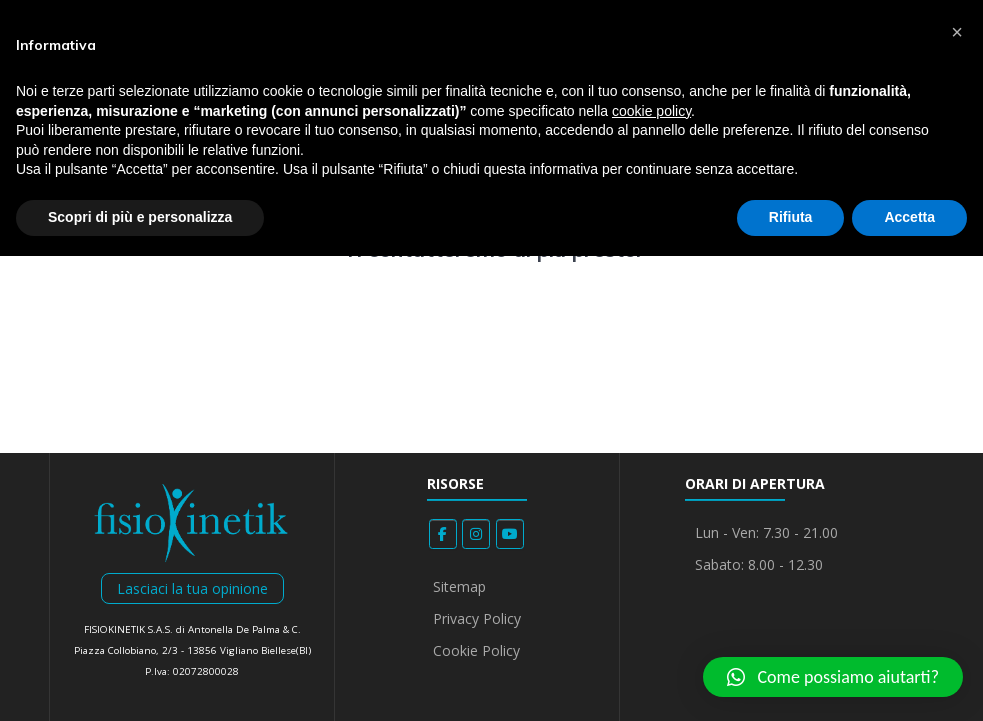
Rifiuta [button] (791, 217)
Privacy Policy (477, 618)
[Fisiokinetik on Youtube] (510, 534)
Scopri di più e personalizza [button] (140, 217)
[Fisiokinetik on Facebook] (443, 534)
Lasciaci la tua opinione (192, 588)
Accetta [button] (909, 217)
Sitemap (459, 586)
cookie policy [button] (651, 111)
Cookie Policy (476, 650)
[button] (833, 677)
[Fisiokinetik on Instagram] (476, 534)
